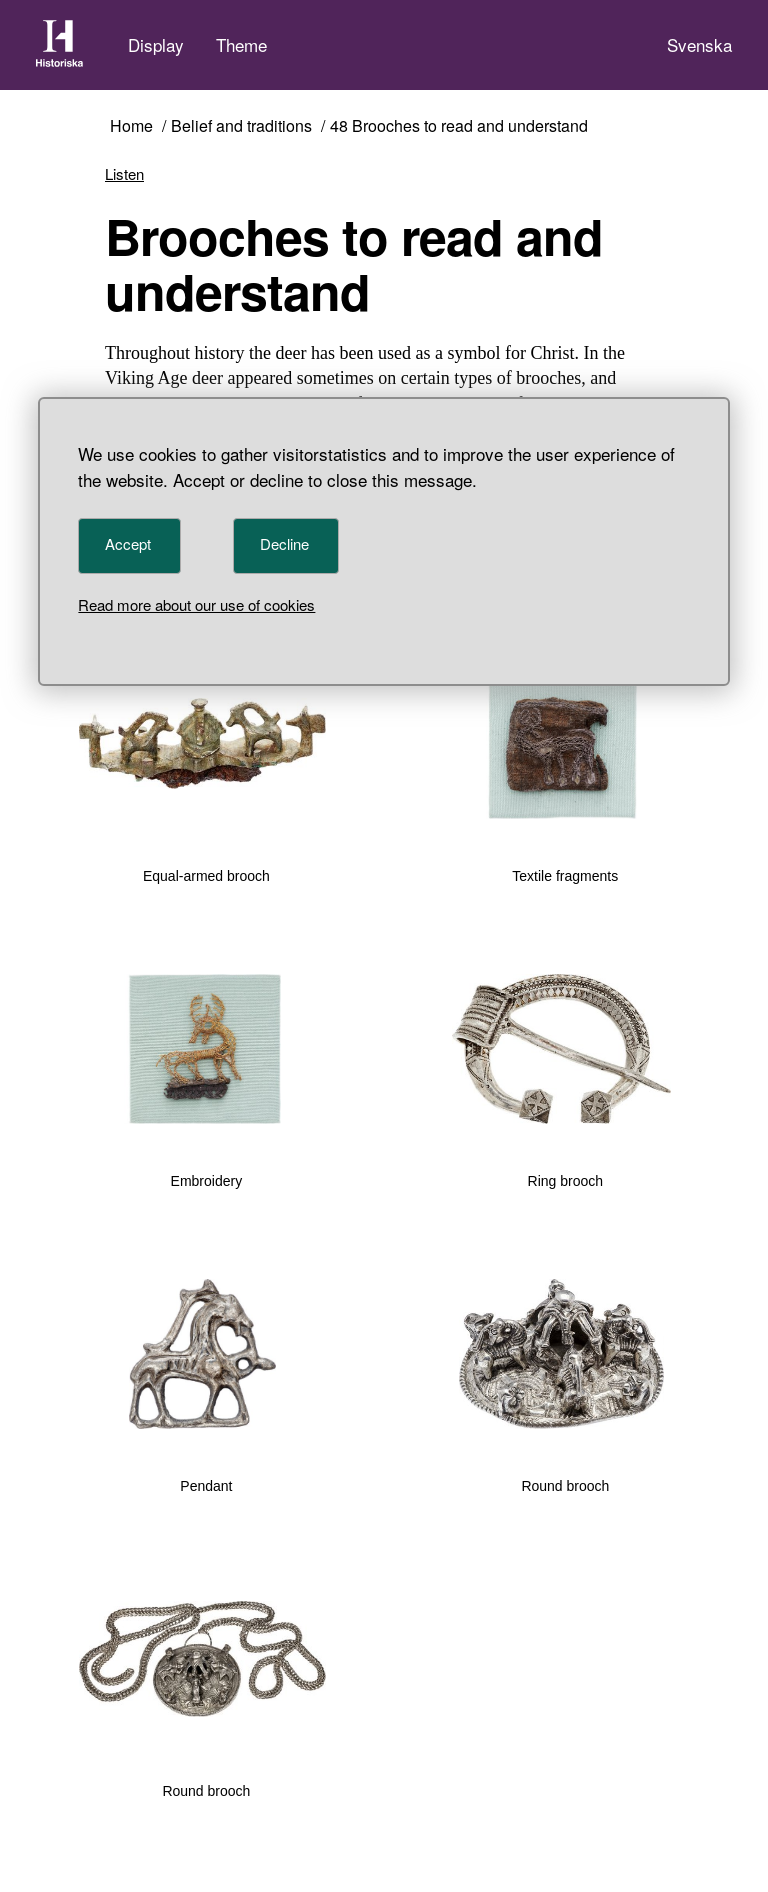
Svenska (699, 44)
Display (156, 44)
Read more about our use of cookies (196, 604)
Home (131, 126)
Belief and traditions (241, 126)
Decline (284, 543)
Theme (241, 44)
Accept (128, 543)
